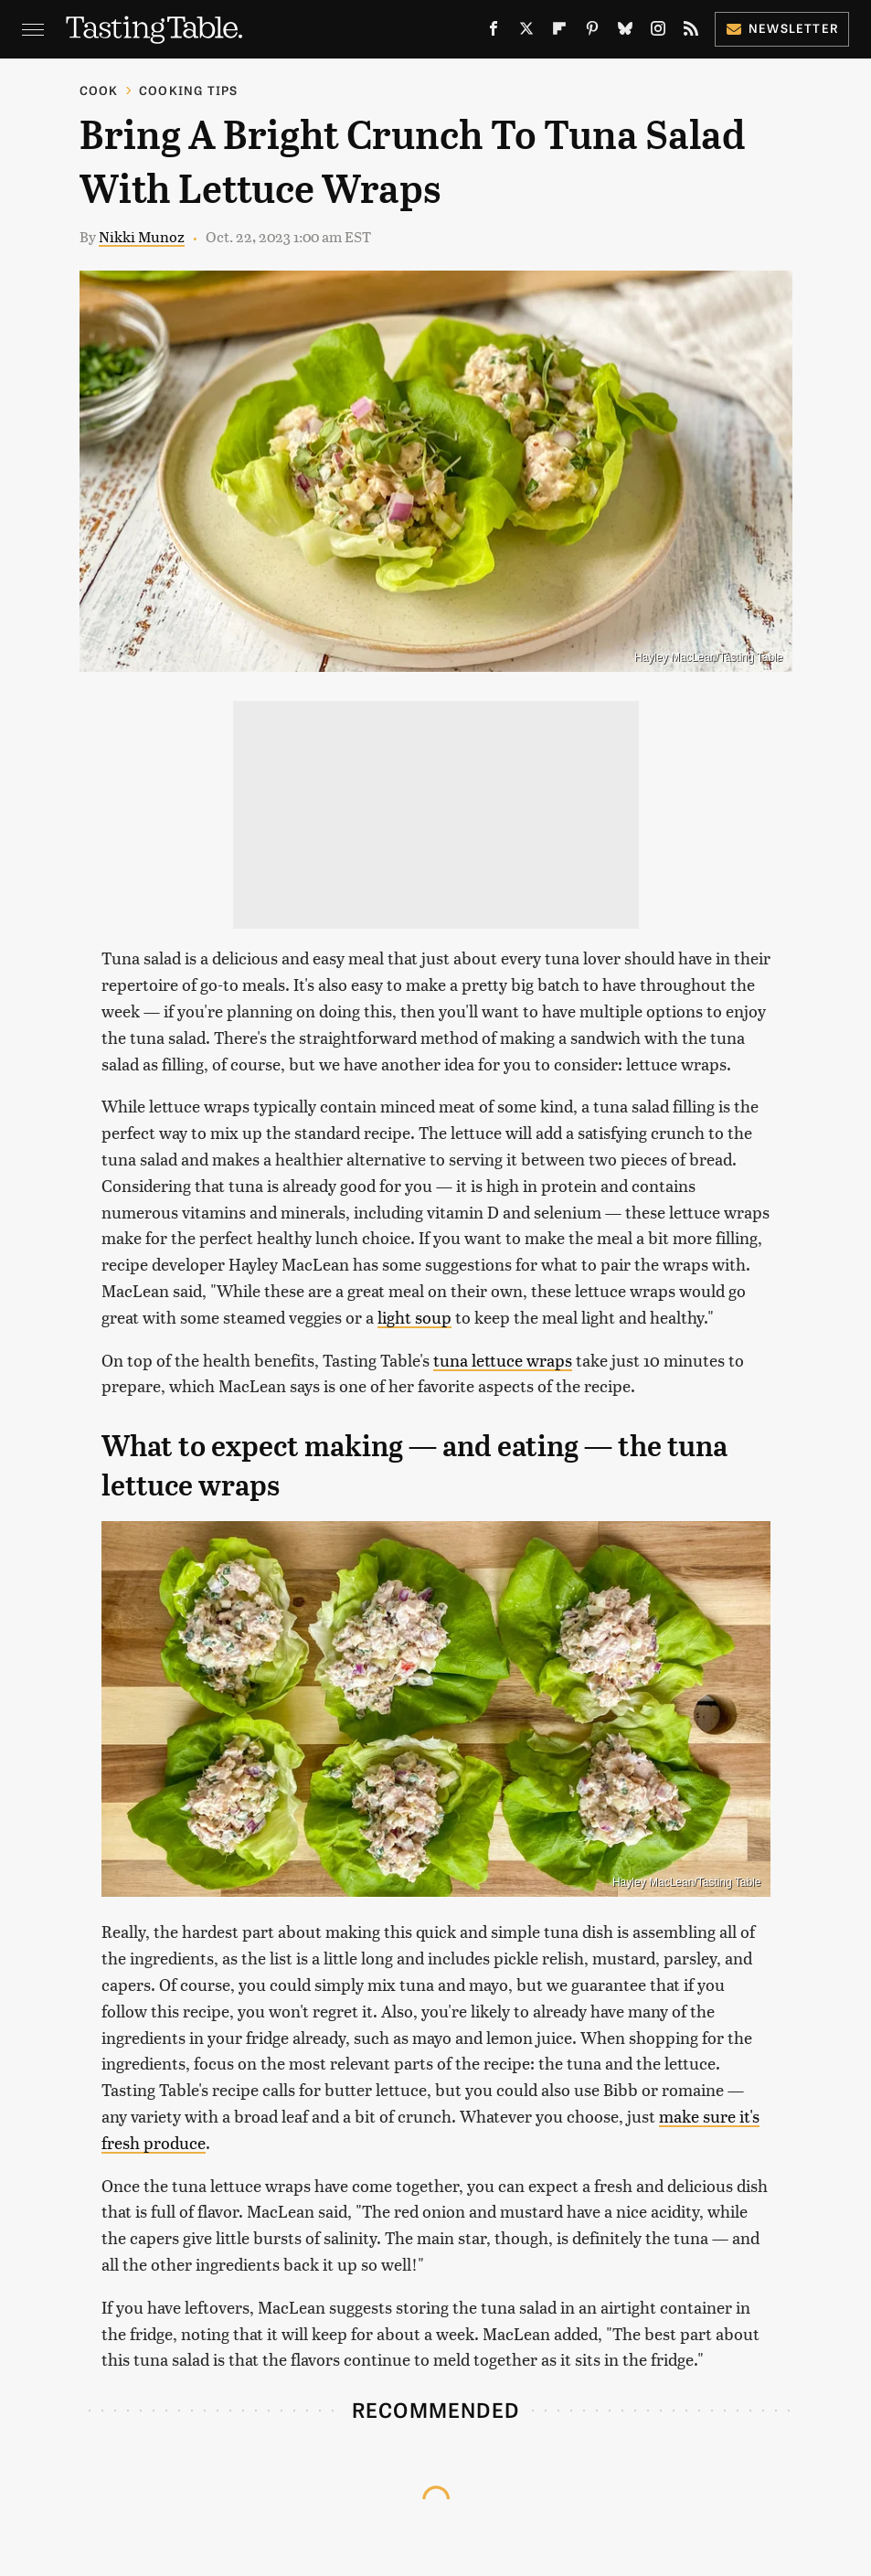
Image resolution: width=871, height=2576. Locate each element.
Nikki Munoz (142, 236)
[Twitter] (526, 32)
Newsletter (782, 28)
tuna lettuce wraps (502, 1359)
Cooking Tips (188, 90)
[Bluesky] (625, 32)
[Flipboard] (559, 32)
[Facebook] (493, 32)
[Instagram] (658, 32)
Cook (99, 90)
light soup (414, 1316)
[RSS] (691, 32)
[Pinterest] (592, 32)
